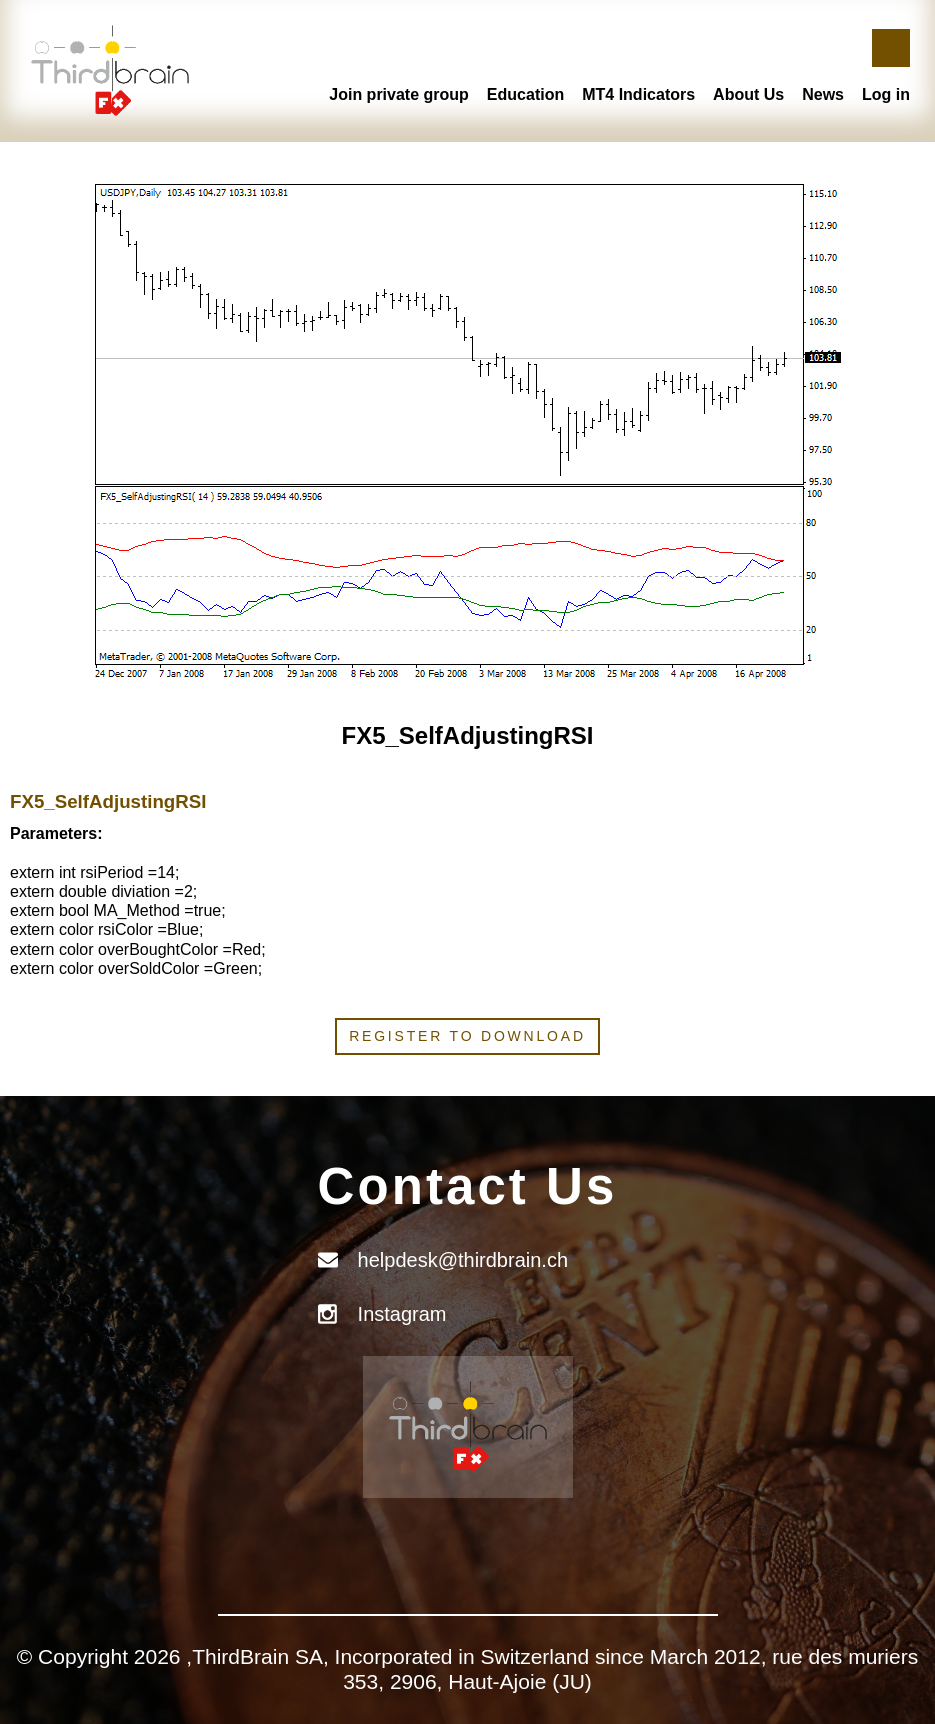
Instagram (402, 1314)
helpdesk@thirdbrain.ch (463, 1260)
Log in (886, 94)
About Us (748, 94)
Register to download (467, 1036)
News (823, 94)
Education (525, 94)
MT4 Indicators (638, 94)
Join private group (399, 94)
